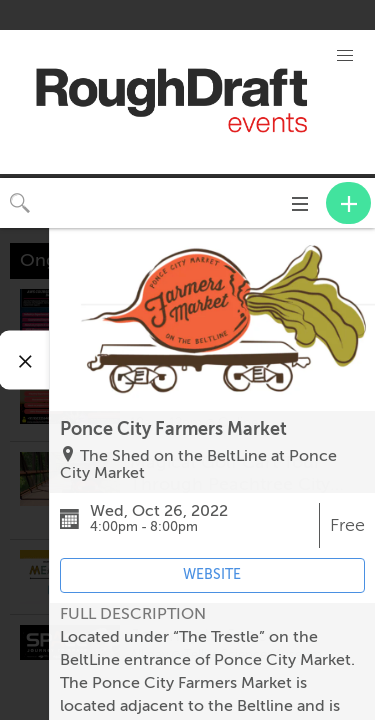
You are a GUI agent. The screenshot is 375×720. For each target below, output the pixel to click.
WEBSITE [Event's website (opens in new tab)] (212, 574)
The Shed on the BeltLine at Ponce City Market (198, 465)
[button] (344, 56)
